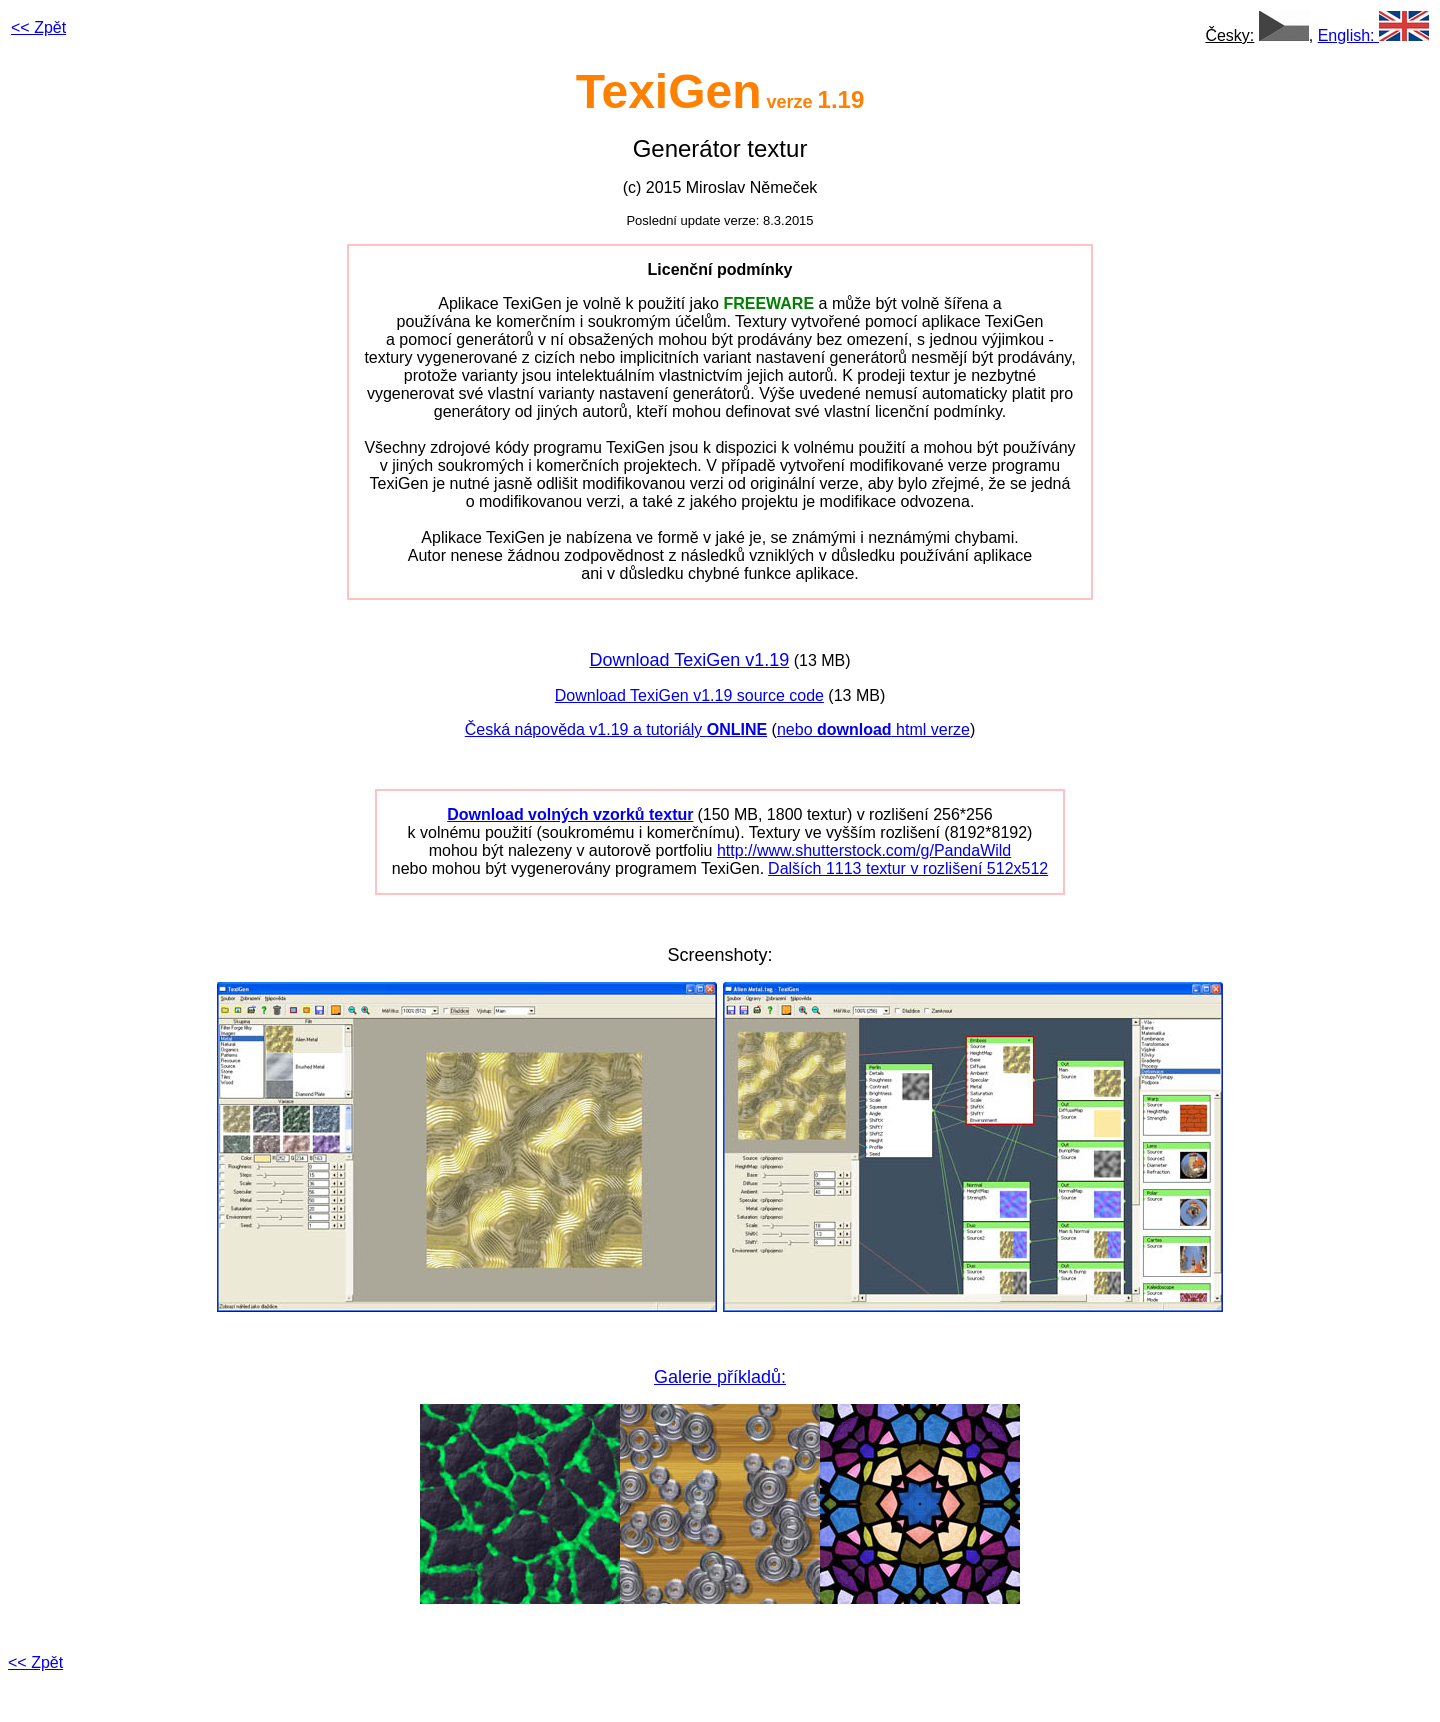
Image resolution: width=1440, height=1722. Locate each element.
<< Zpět (35, 1662)
